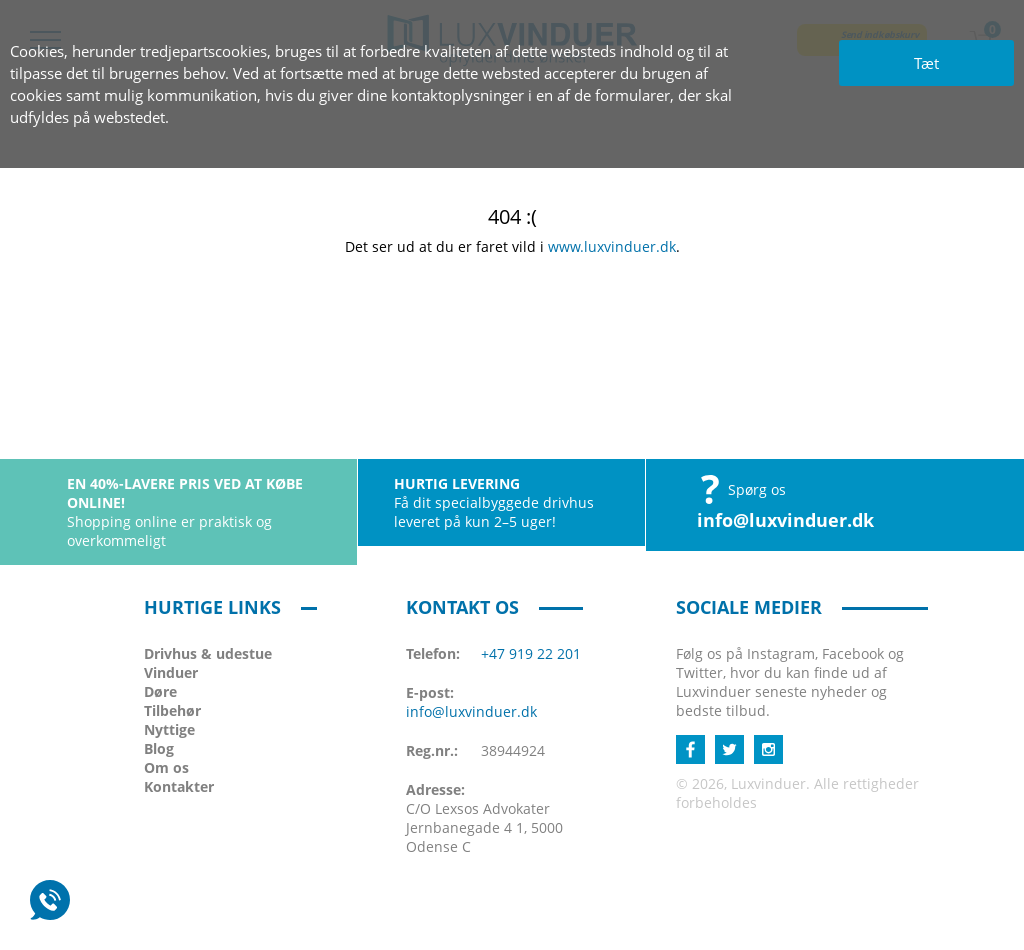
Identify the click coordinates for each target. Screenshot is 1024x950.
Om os (166, 767)
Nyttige (169, 729)
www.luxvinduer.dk (612, 246)
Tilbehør (172, 710)
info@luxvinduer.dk (785, 520)
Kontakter (179, 786)
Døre (160, 691)
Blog (159, 748)
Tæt (926, 63)
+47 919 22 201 (531, 653)
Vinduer (171, 672)
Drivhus (208, 653)
